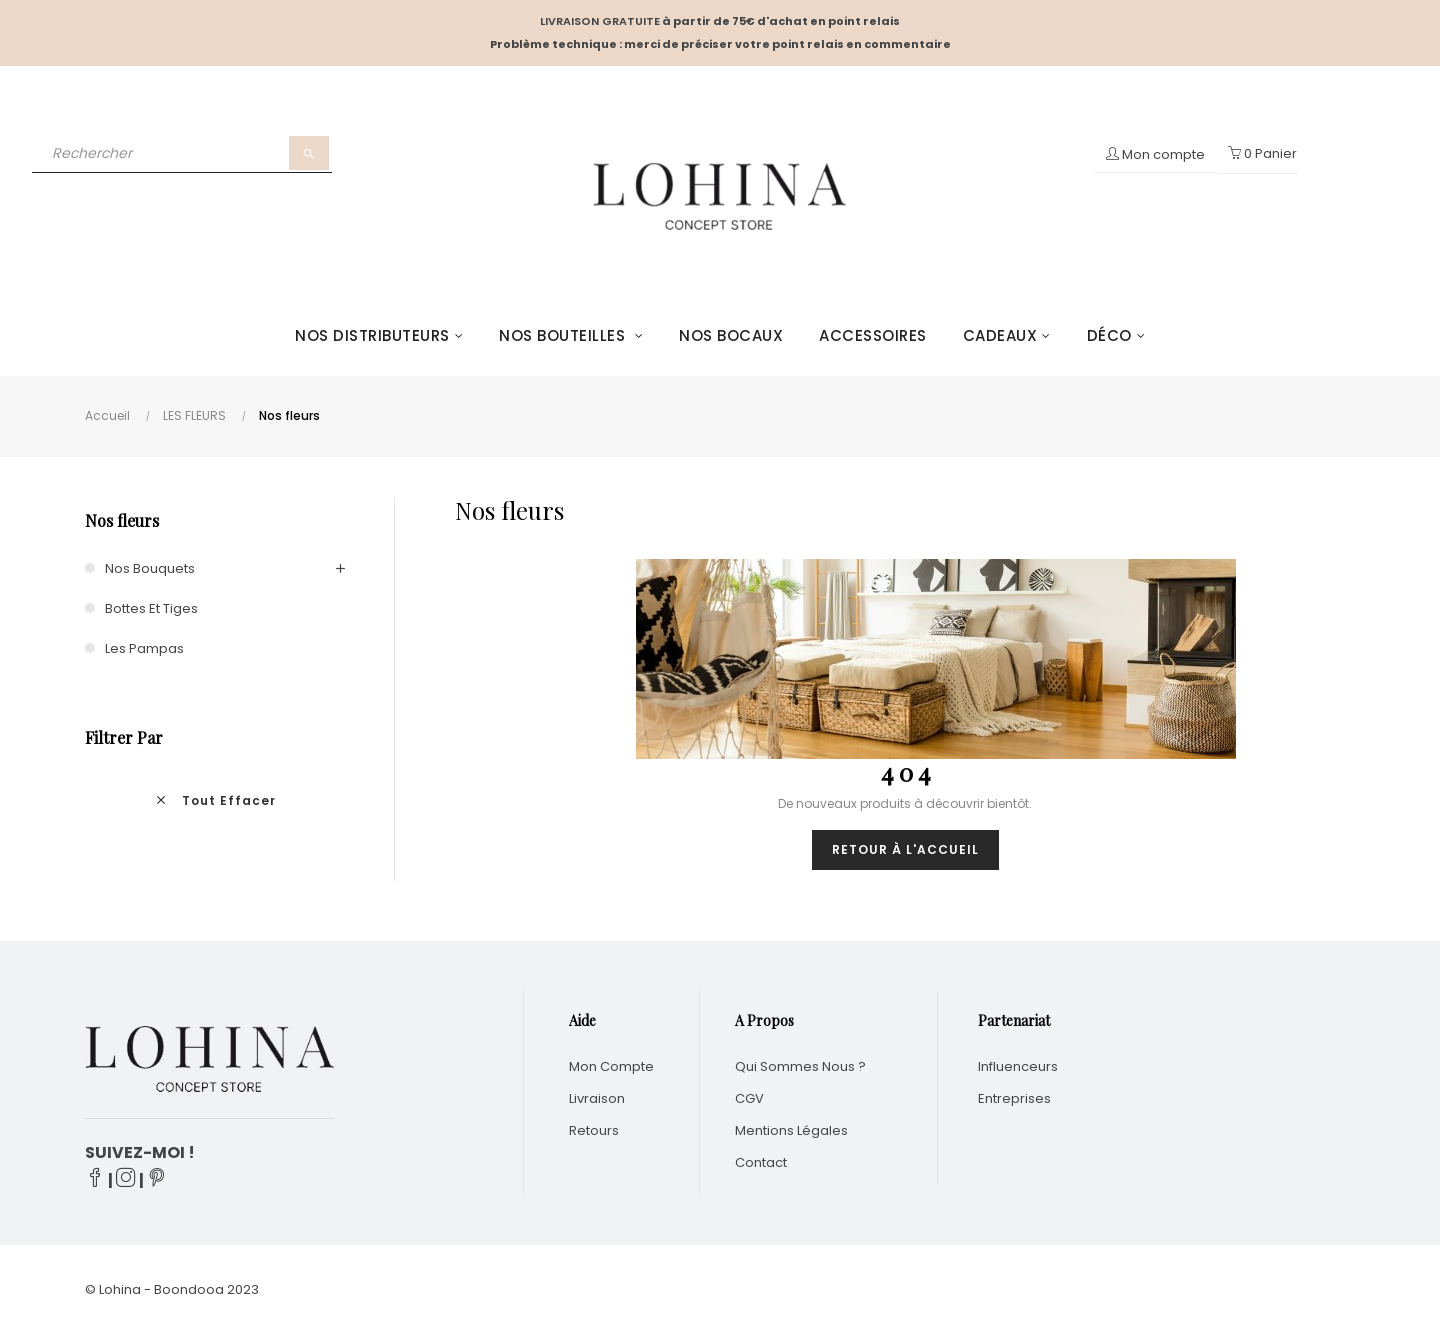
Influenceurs (1018, 1066)
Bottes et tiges (151, 608)
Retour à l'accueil (905, 849)
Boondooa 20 (198, 1289)
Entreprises (1014, 1098)
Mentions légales (791, 1130)
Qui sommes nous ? (800, 1066)
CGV (749, 1098)
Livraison (597, 1098)
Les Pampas (144, 648)
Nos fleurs (122, 520)
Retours (594, 1130)
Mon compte (611, 1066)
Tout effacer (215, 800)
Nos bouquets (150, 568)
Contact (761, 1162)
